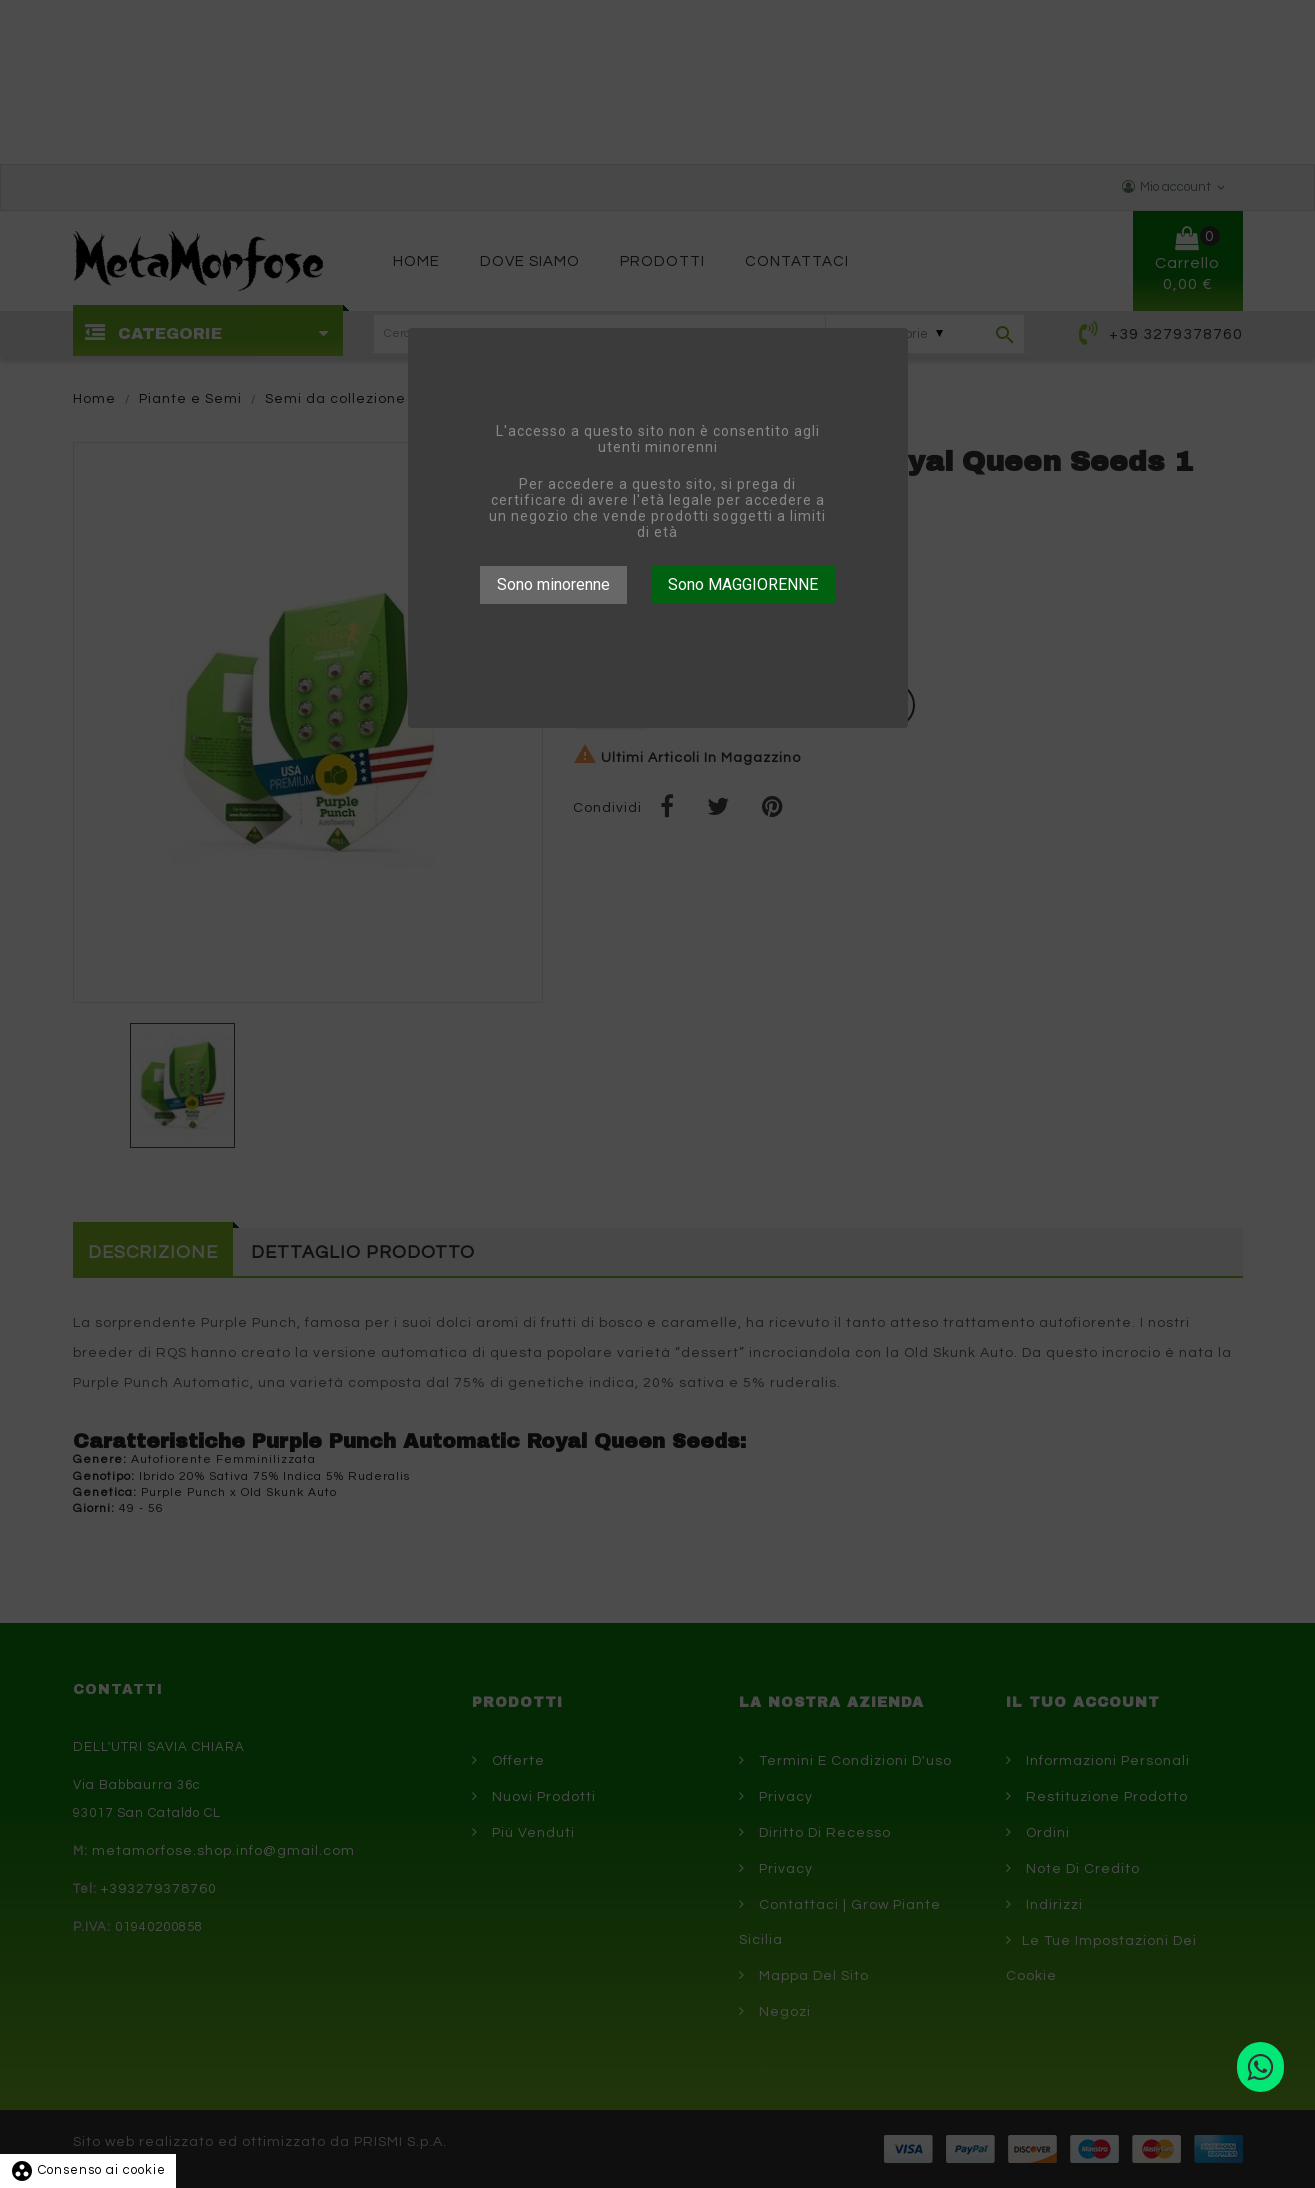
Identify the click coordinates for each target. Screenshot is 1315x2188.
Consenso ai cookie (88, 2170)
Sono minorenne (553, 584)
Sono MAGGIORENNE (743, 584)
